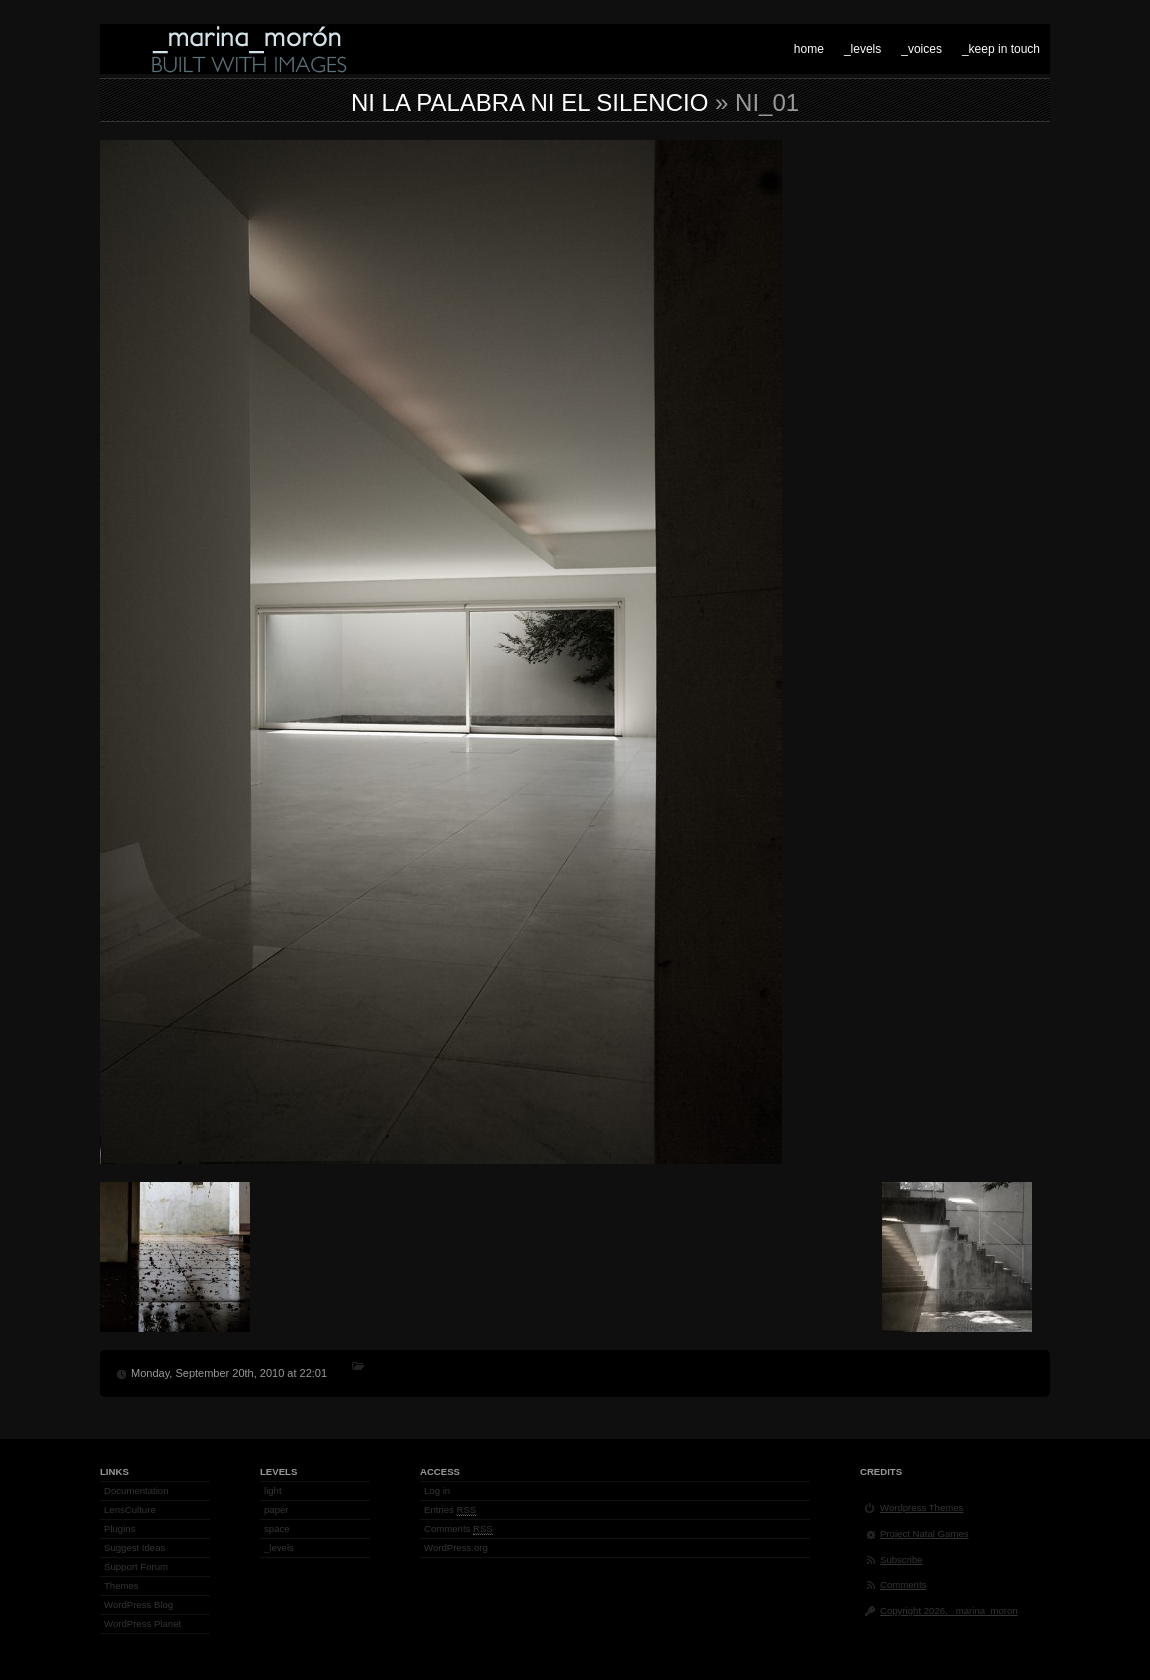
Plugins (119, 1528)
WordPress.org (456, 1547)
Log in (437, 1490)
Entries (450, 1510)
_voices (921, 49)
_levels (862, 49)
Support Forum (136, 1566)
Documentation (136, 1490)
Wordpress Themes (921, 1507)
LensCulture (130, 1509)
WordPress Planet (142, 1623)
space (277, 1528)
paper (276, 1509)
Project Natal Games (924, 1533)
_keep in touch (1001, 49)
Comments (458, 1529)
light (273, 1490)
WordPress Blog (138, 1604)
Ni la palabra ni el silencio (529, 102)
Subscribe (901, 1559)
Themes (121, 1585)
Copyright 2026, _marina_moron (949, 1610)
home (809, 49)
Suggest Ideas (134, 1547)
